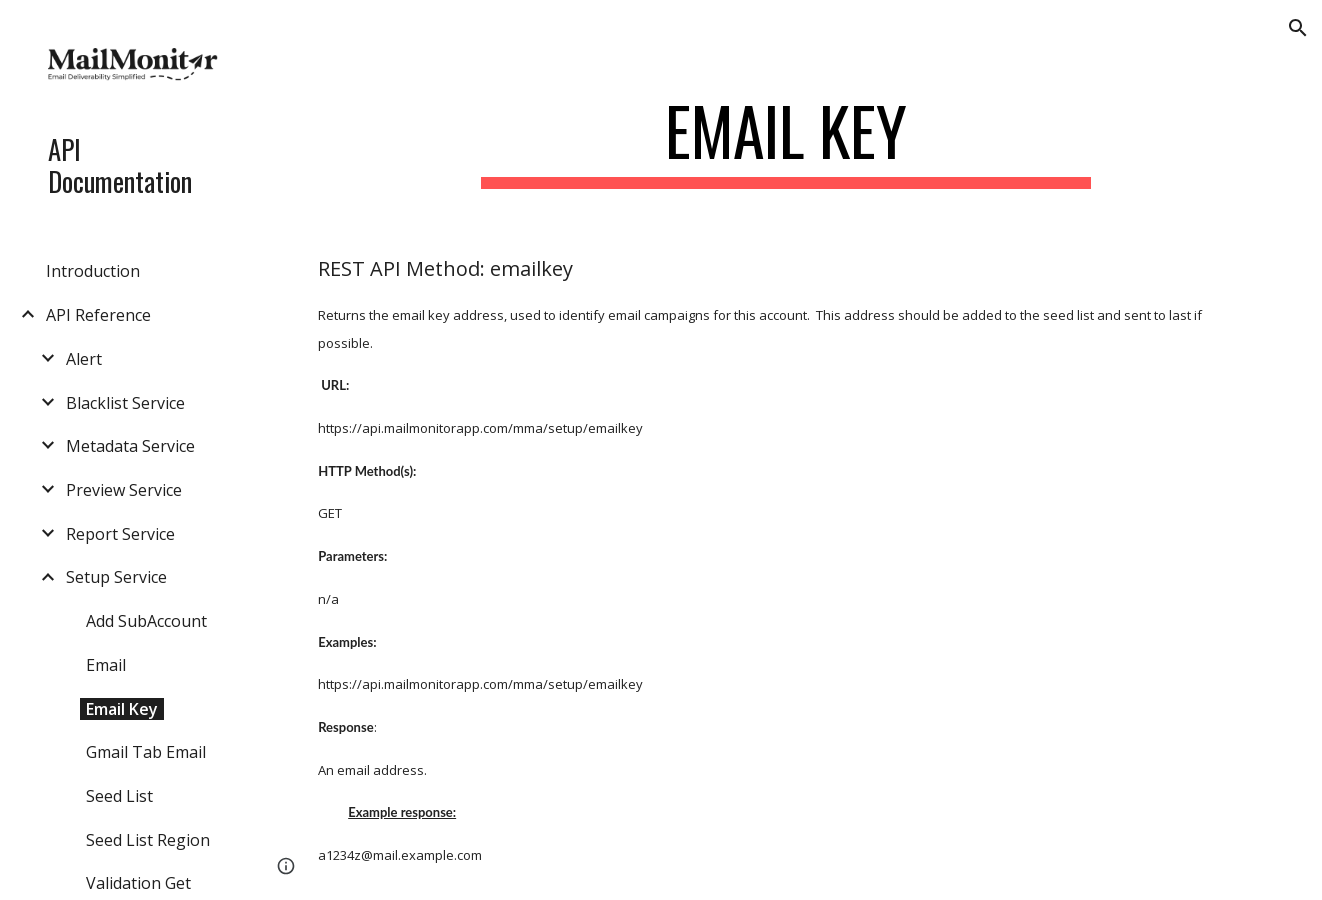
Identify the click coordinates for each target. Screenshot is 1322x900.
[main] (786, 140)
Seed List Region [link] (148, 840)
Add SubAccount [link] (146, 621)
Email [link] (106, 665)
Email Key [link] (122, 709)
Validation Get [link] (138, 883)
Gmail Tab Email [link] (146, 752)
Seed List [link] (119, 796)
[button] (1298, 28)
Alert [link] (84, 359)
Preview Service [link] (124, 490)
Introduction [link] (93, 271)
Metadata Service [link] (130, 446)
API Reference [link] (98, 315)
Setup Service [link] (116, 577)
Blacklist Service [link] (125, 403)
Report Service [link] (120, 534)
